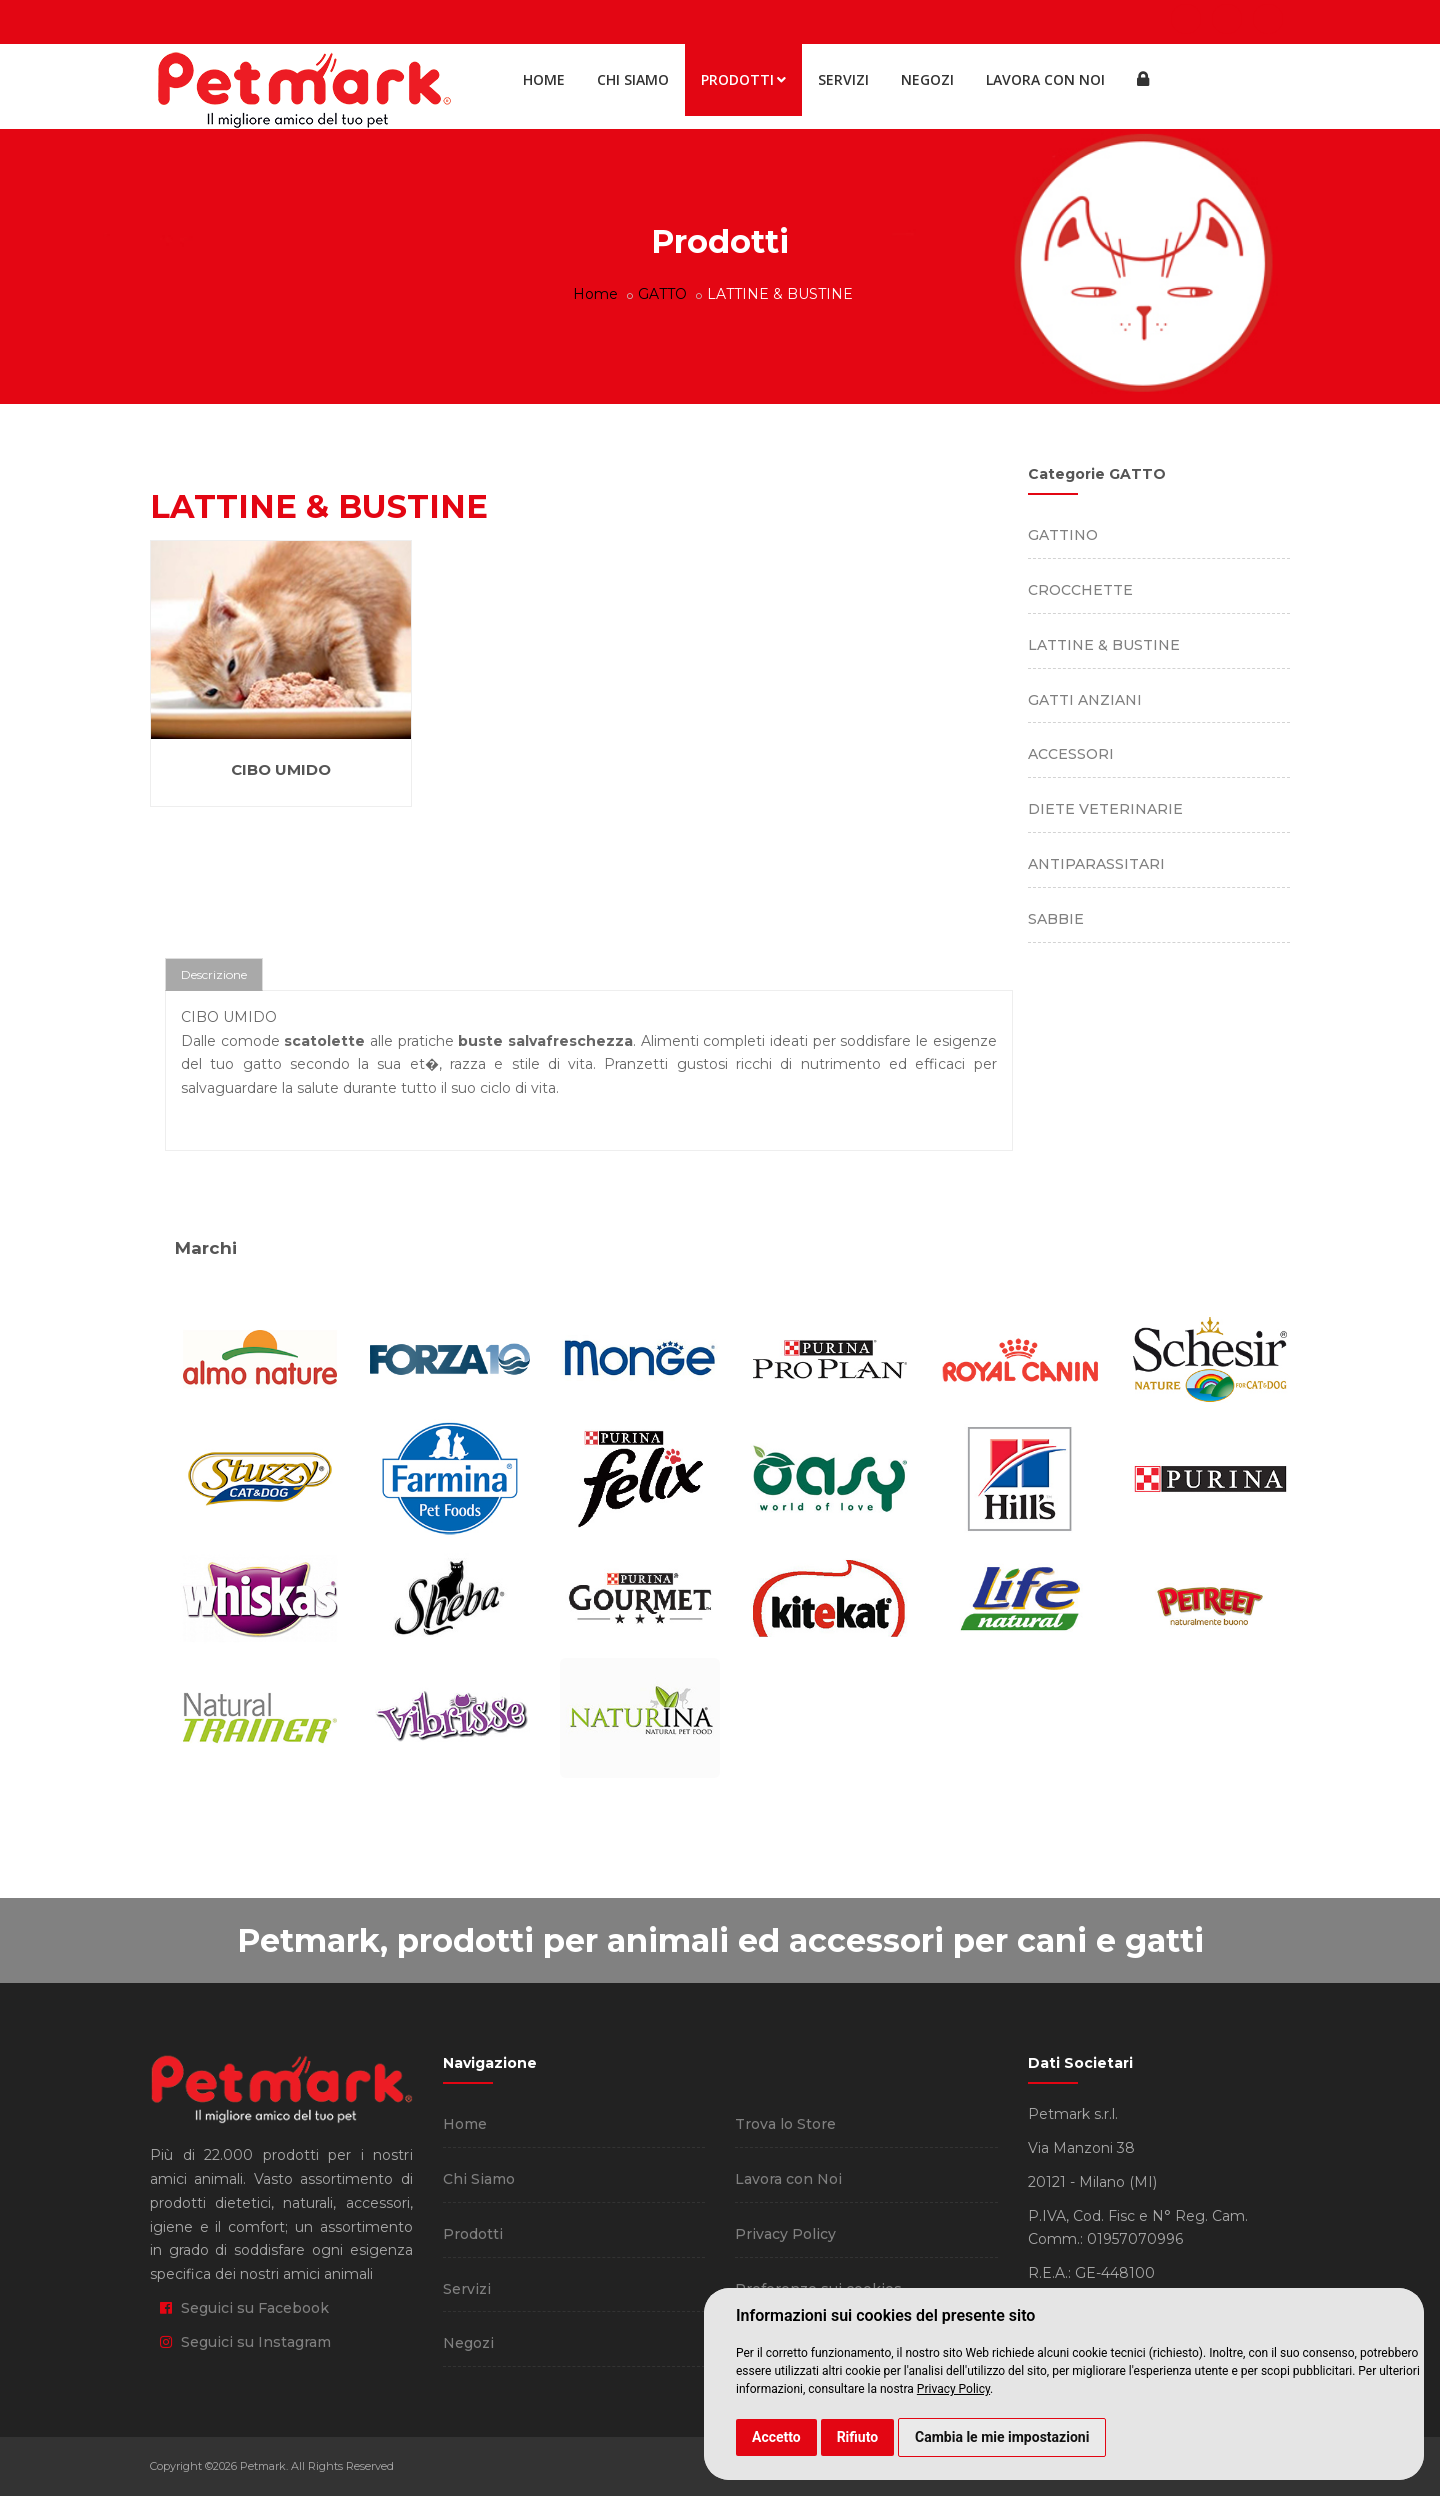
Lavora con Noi (1045, 79)
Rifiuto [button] (858, 2437)
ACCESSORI (1071, 754)
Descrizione (214, 974)
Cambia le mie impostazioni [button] (1002, 2437)
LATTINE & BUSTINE (1104, 645)
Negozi (927, 79)
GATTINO (1063, 535)
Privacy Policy (953, 2389)
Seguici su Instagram (245, 2342)
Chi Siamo (633, 79)
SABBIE (1056, 919)
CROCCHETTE (1080, 590)
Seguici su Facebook (244, 2308)
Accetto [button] (776, 2437)
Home (544, 79)
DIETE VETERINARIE (1105, 809)
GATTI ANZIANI (1085, 700)
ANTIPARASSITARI (1096, 864)
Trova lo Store (785, 2124)
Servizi (843, 79)
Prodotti (743, 79)
